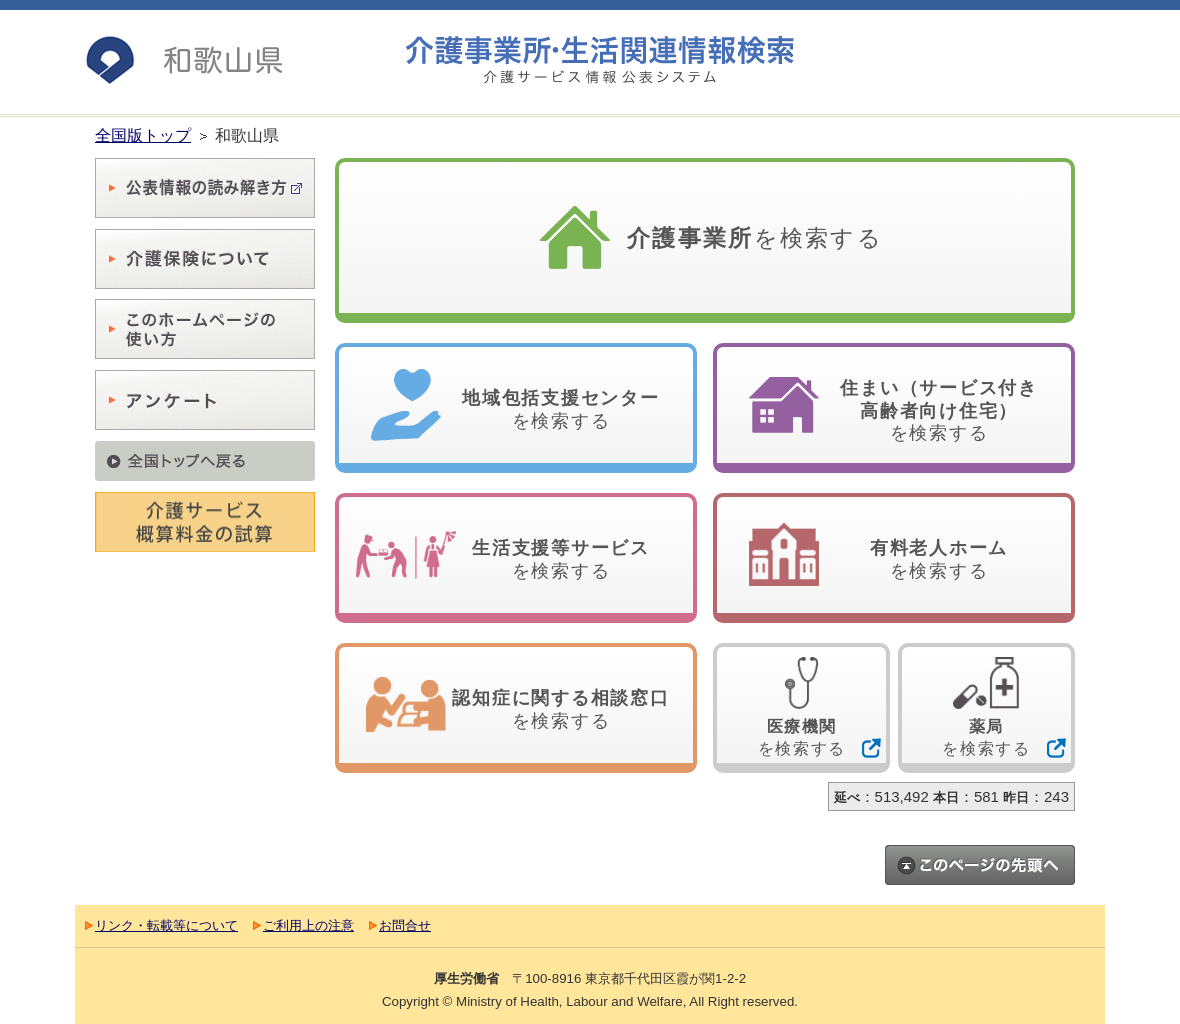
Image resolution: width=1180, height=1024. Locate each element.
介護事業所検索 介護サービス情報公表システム (600, 60)
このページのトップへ (980, 865)
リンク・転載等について (166, 925)
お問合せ (405, 925)
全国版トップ (143, 135)
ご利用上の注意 (308, 925)
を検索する (755, 238)
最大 (1066, 69)
